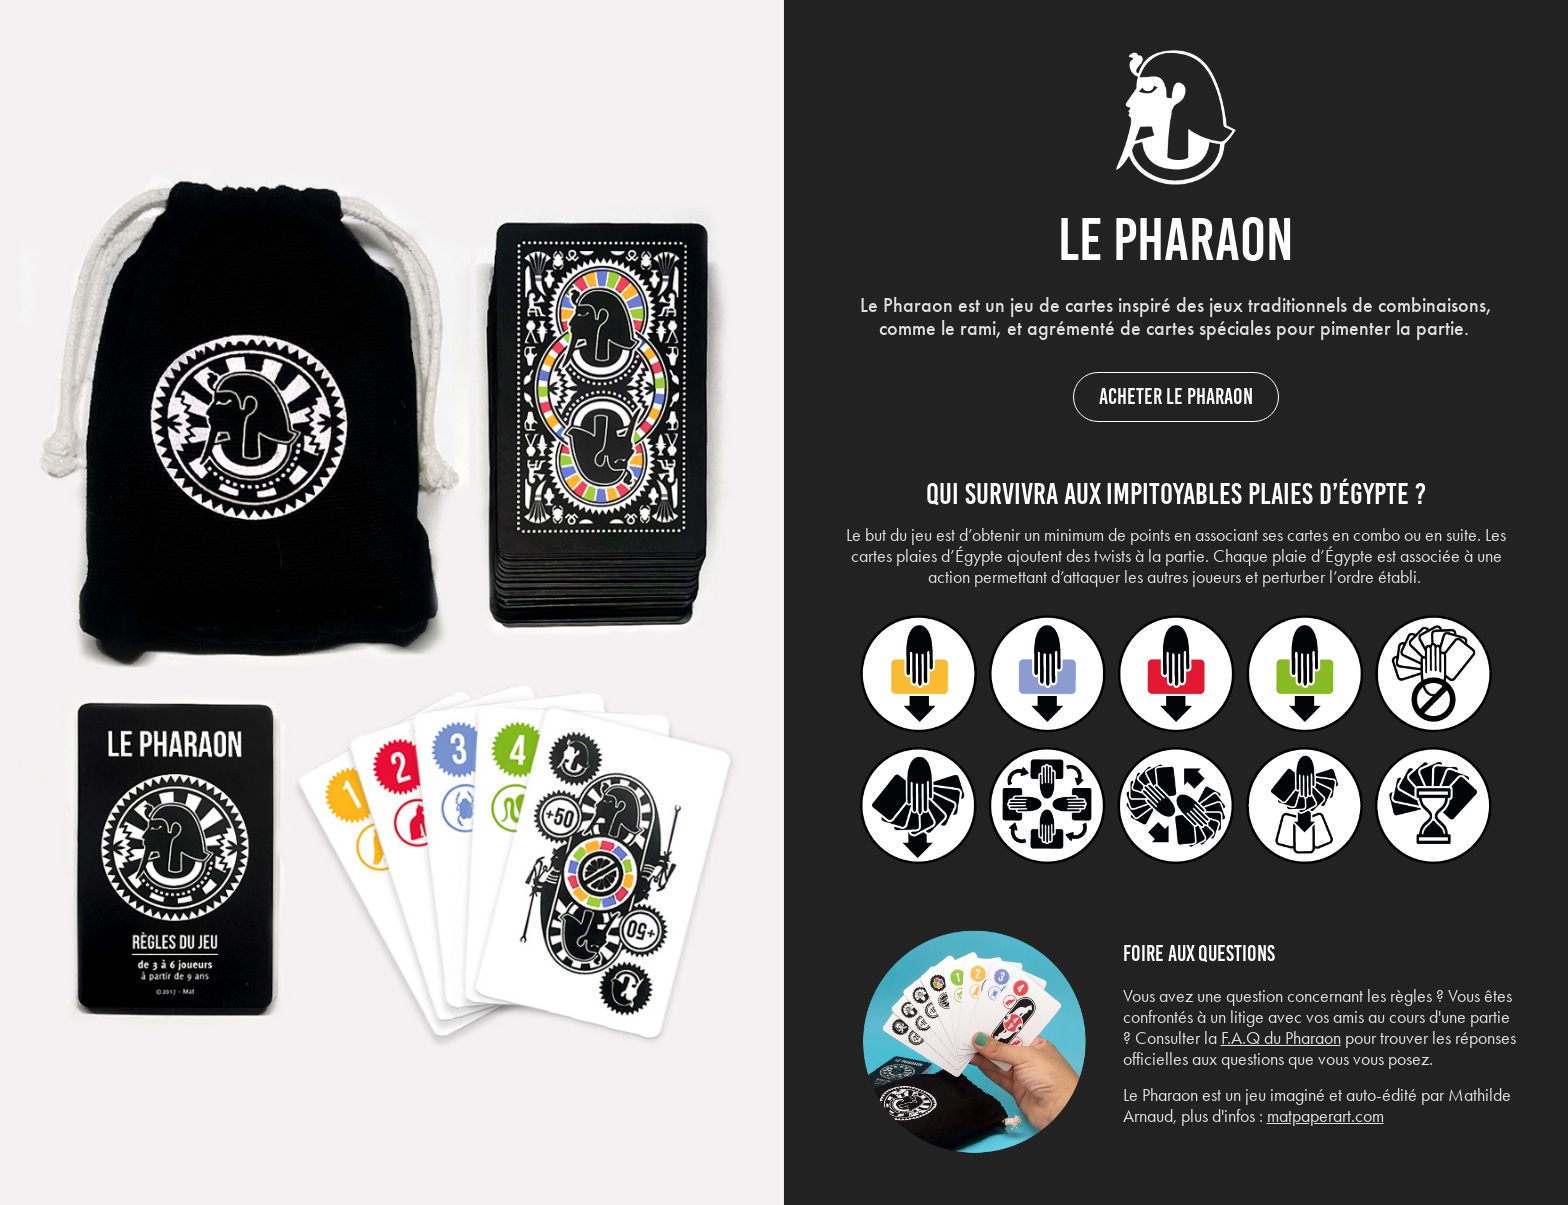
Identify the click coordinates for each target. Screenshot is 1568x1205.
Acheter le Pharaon (1176, 396)
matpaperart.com (1325, 1116)
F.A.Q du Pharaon (1281, 1038)
